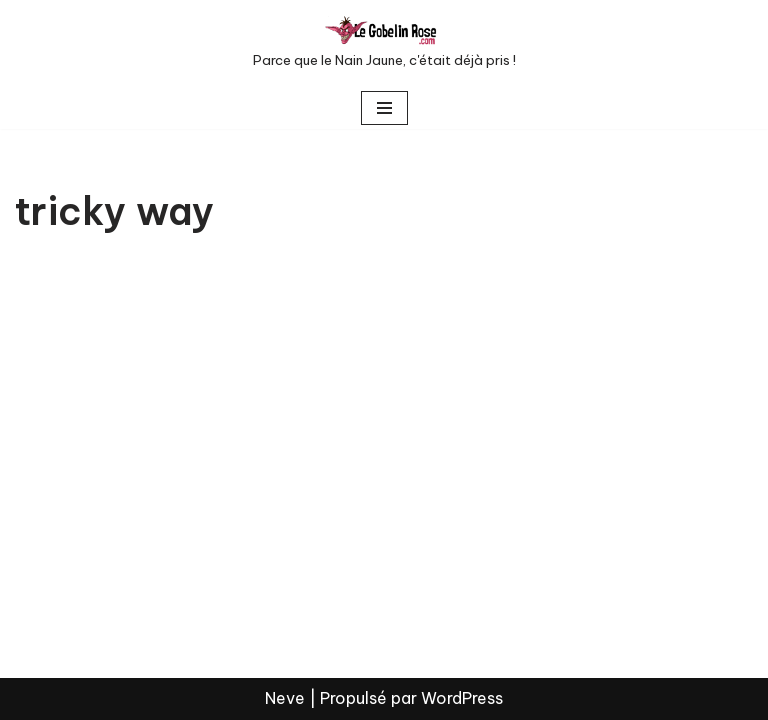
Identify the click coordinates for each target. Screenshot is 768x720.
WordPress (462, 698)
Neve (285, 698)
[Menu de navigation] (384, 108)
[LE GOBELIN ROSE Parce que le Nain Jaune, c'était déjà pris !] (384, 43)
